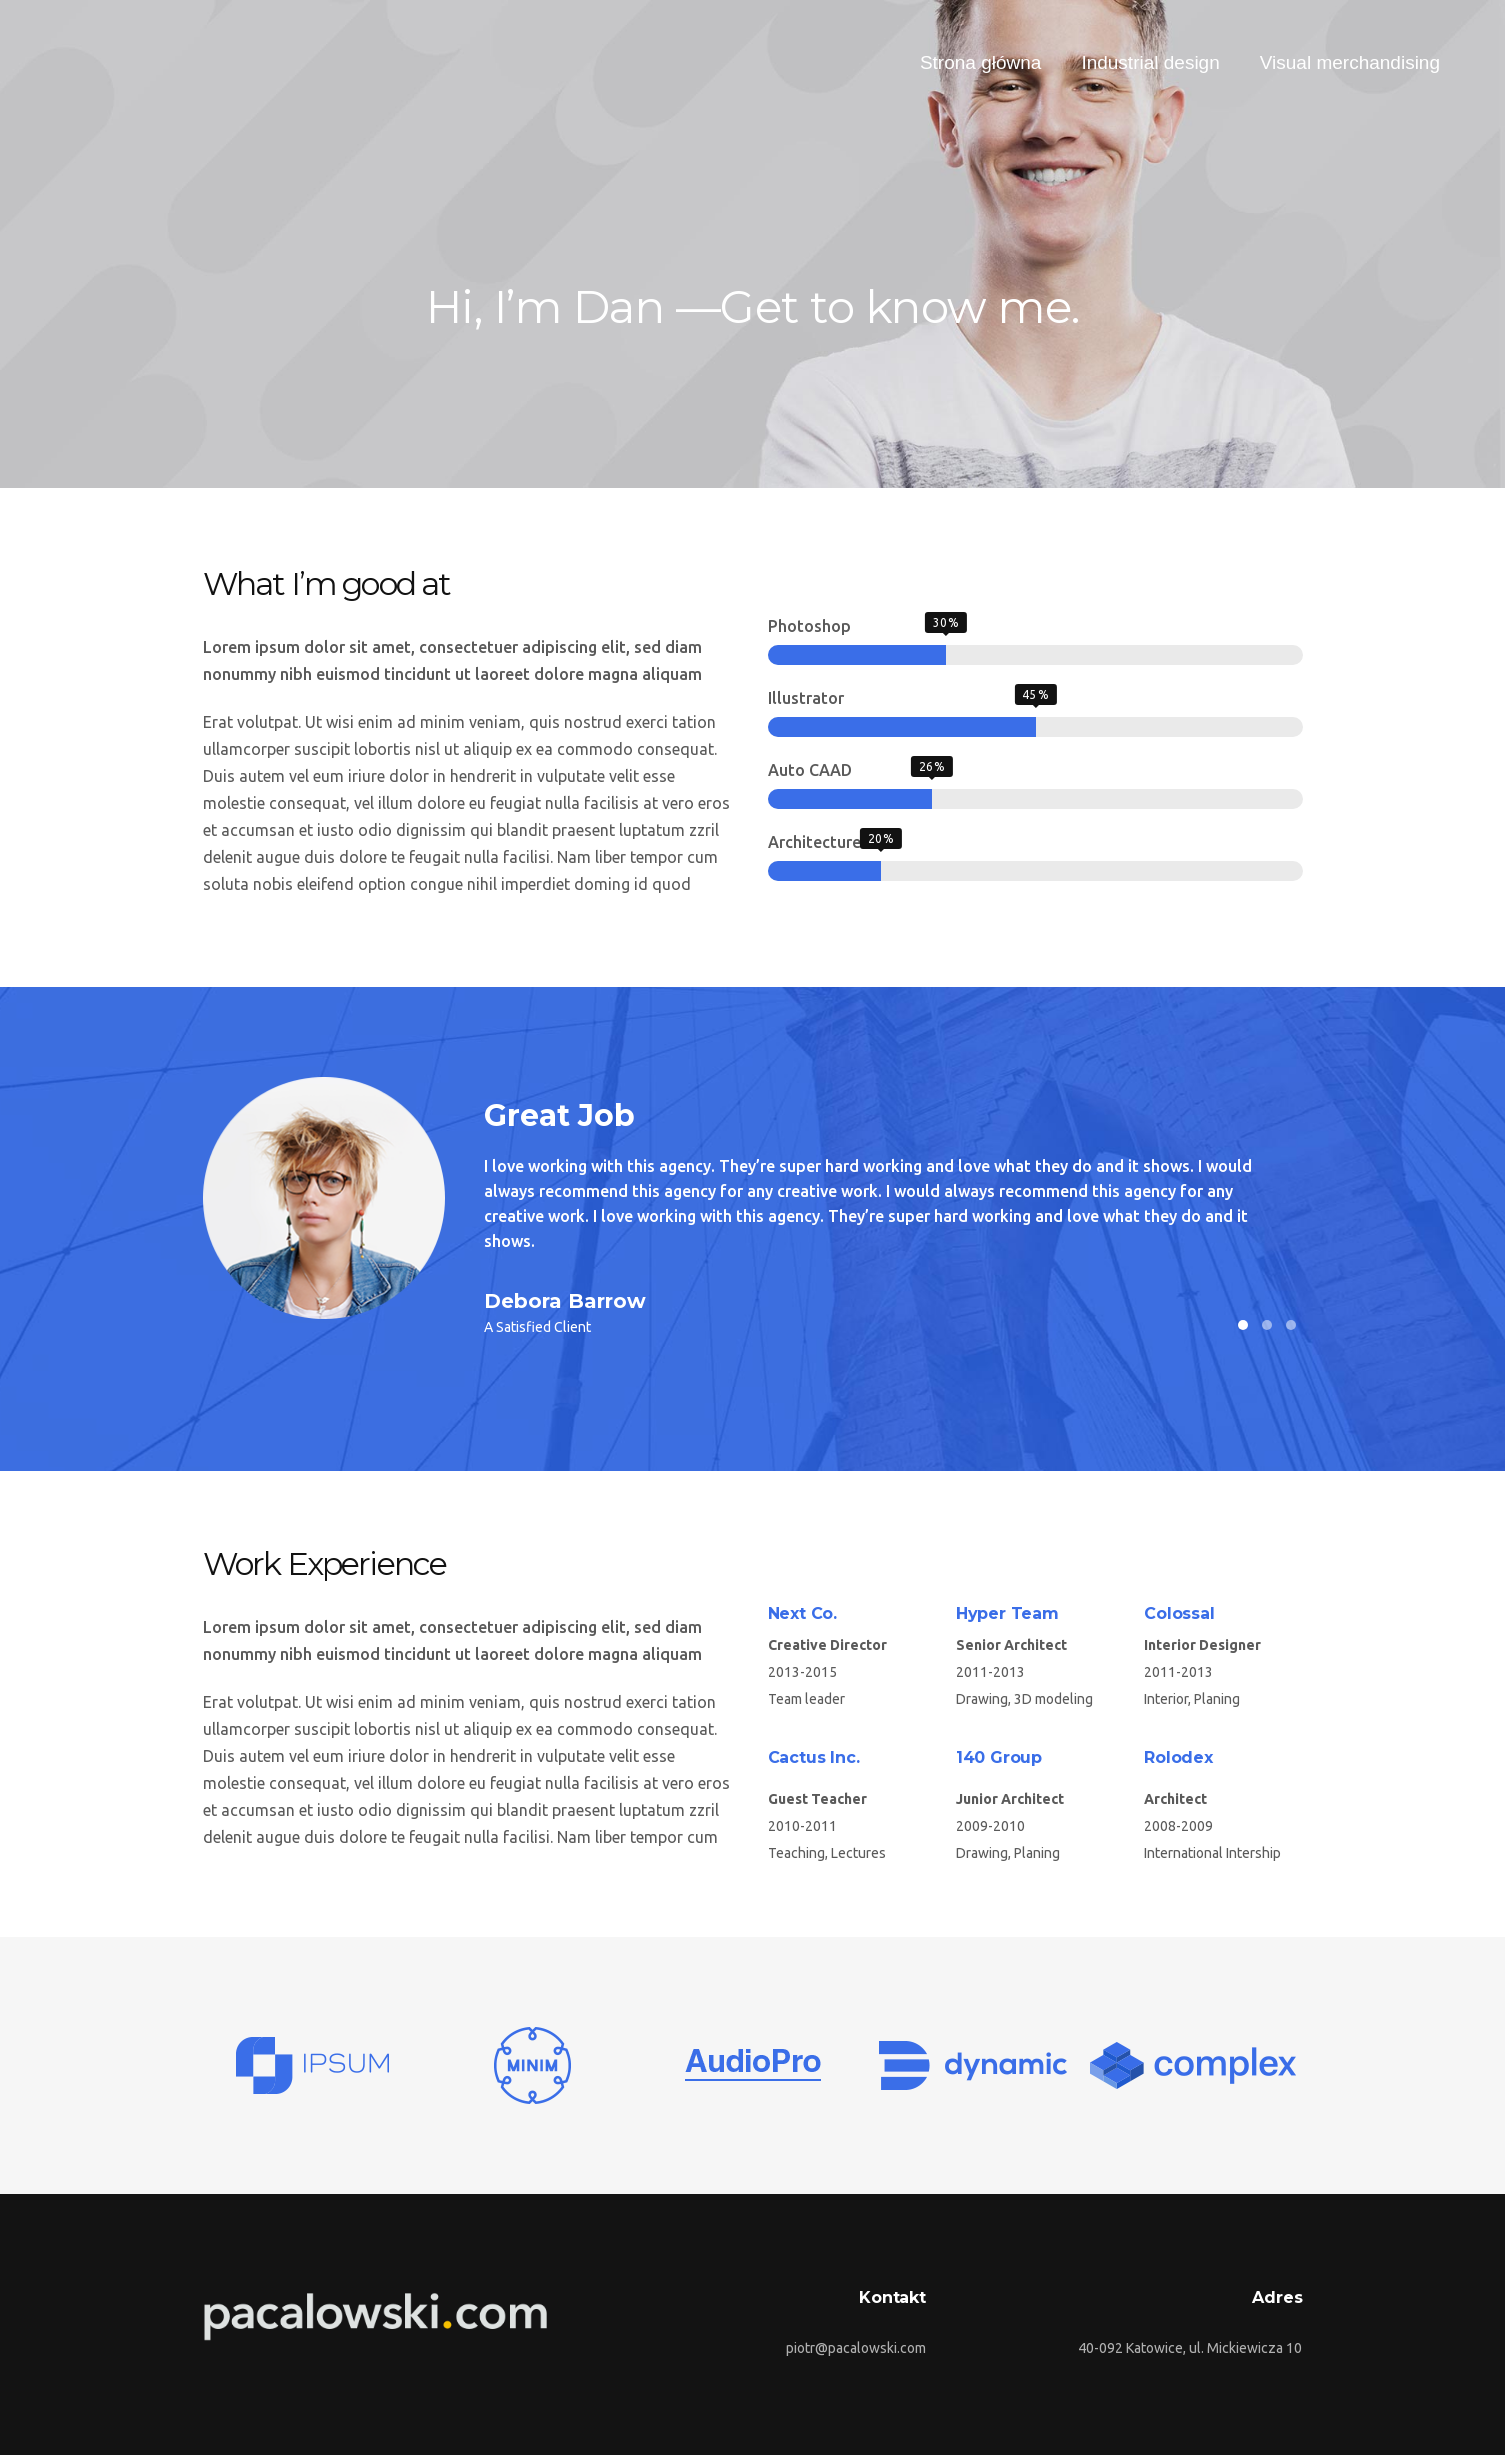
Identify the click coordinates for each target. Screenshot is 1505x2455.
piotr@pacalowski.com (856, 2348)
